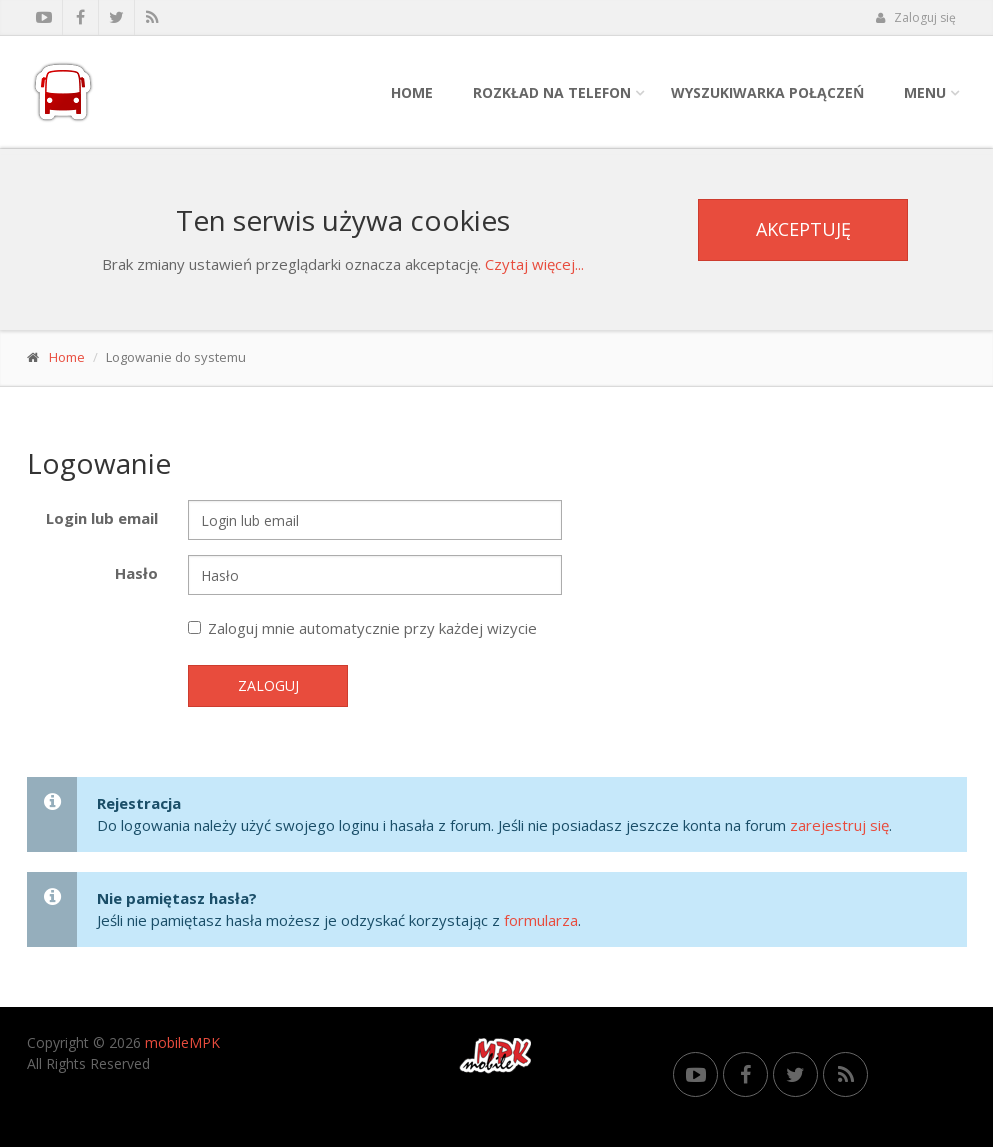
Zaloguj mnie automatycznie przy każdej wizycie (362, 628)
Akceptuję (803, 229)
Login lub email (102, 518)
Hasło (136, 573)
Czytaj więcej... (534, 264)
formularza (541, 920)
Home (412, 92)
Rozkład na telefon (552, 92)
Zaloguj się (916, 17)
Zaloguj (268, 685)
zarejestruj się (839, 825)
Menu (925, 92)
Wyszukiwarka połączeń (767, 92)
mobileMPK (182, 1042)
